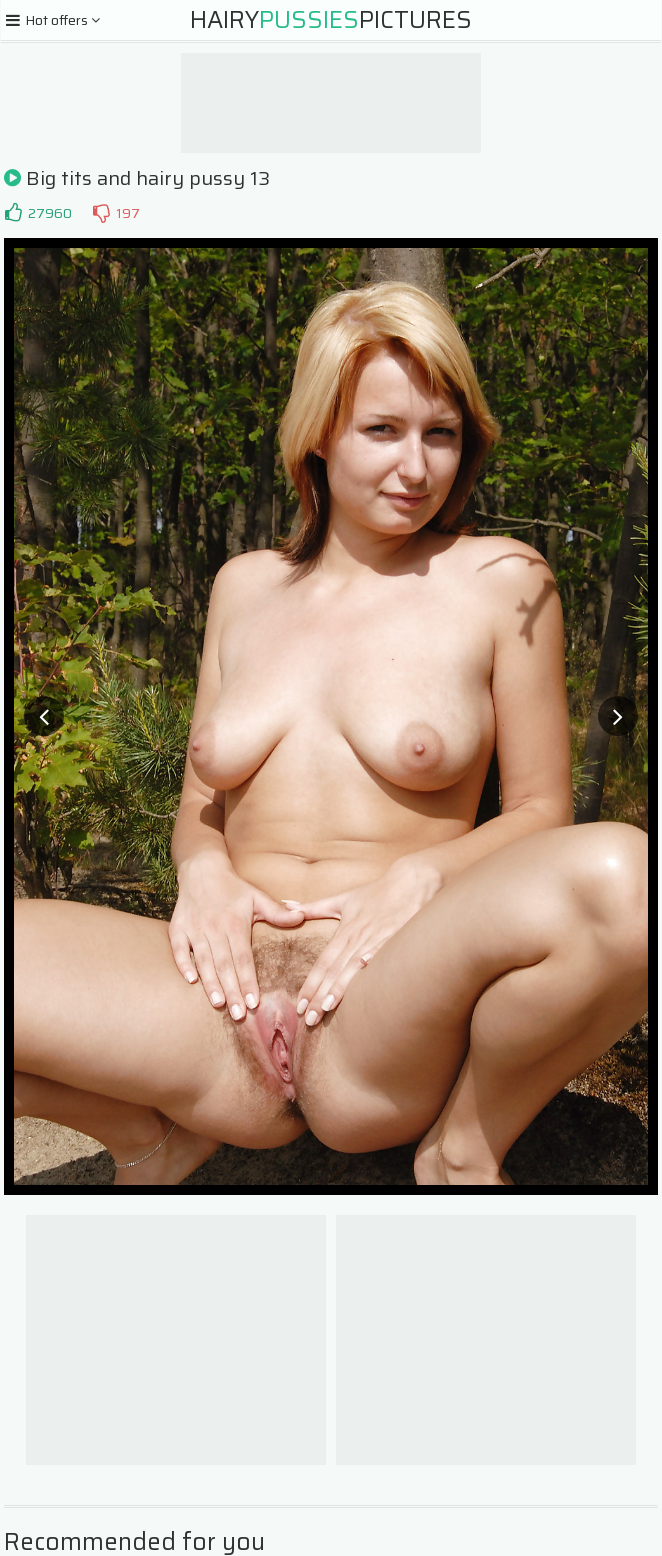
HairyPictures (331, 20)
